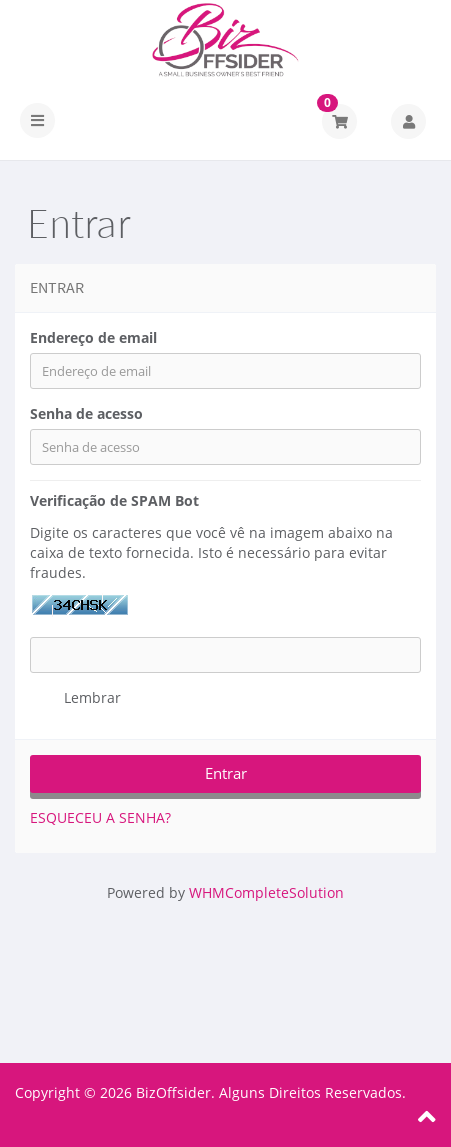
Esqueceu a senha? (100, 817)
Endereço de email (93, 337)
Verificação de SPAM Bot (114, 500)
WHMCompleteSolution (266, 892)
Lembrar (75, 698)
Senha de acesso (86, 413)
